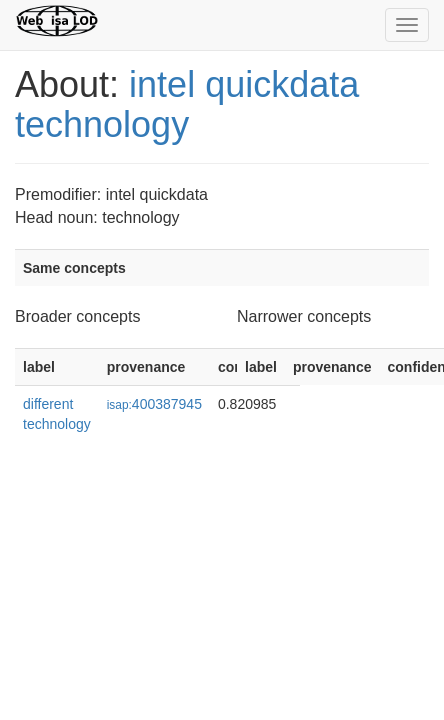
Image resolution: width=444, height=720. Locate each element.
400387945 (154, 404)
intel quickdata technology (187, 104)
